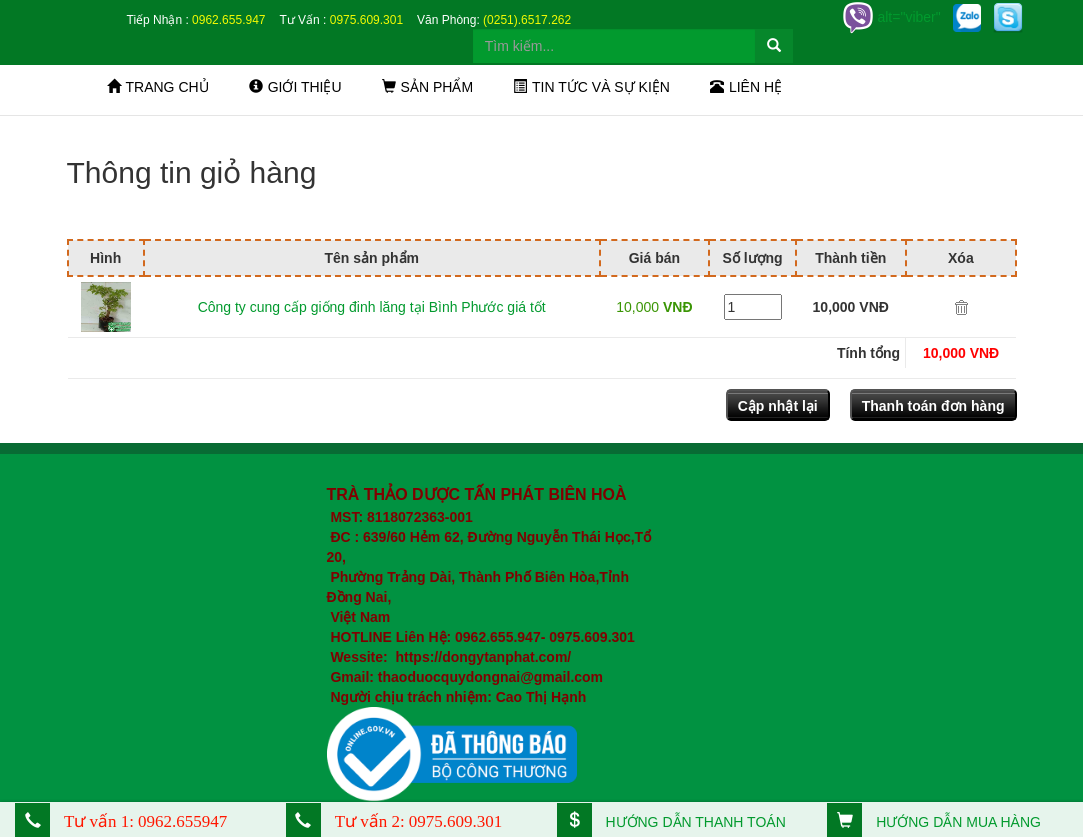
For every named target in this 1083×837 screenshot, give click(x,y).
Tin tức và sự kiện (591, 87)
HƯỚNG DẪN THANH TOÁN (671, 822)
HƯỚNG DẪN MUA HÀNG (934, 822)
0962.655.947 (228, 20)
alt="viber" (891, 16)
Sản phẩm (427, 87)
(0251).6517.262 (527, 20)
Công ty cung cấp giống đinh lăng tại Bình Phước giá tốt (372, 307)
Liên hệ (746, 87)
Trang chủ (158, 87)
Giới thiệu (295, 87)
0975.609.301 (366, 20)
